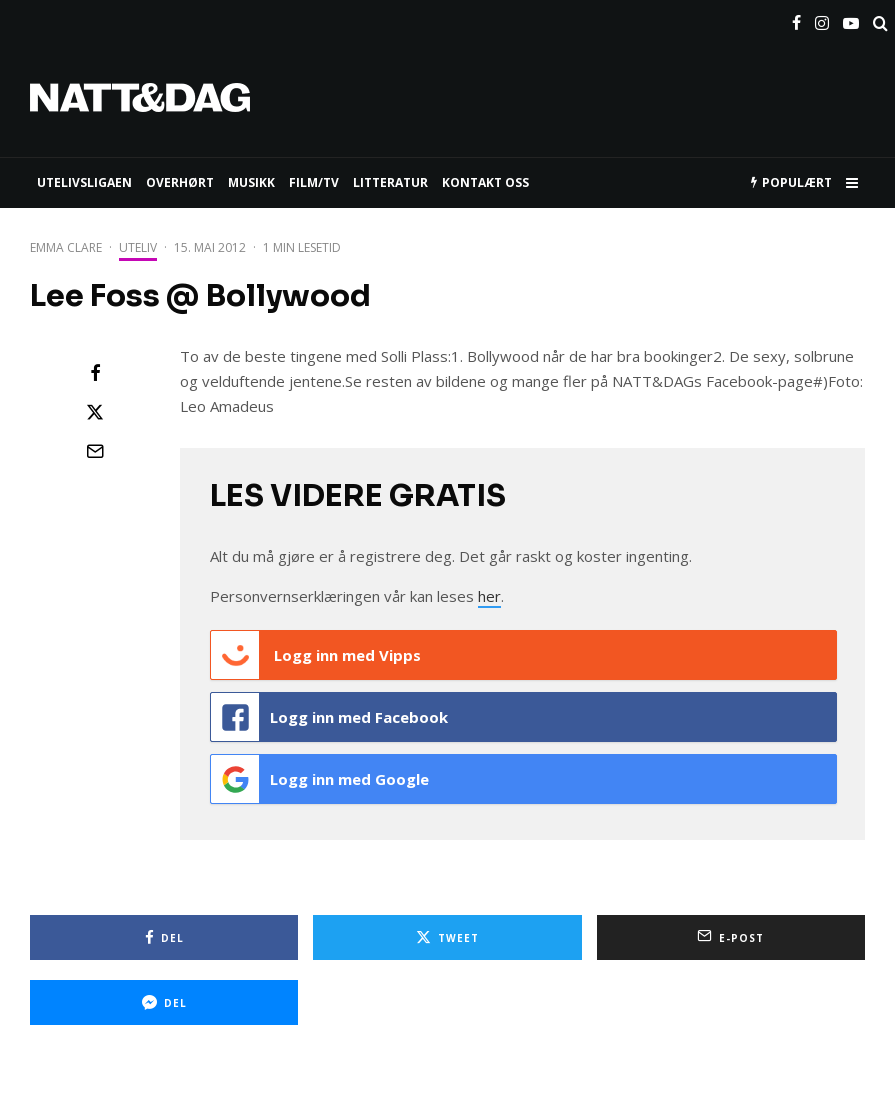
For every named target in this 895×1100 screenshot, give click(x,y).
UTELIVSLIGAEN (84, 182)
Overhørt (180, 182)
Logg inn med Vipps (316, 655)
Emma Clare (66, 247)
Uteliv (138, 247)
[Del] (95, 373)
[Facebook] (796, 19)
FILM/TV (314, 182)
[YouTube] (851, 19)
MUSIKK (251, 182)
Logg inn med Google (320, 779)
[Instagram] (822, 19)
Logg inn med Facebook (329, 717)
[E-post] (95, 451)
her (489, 596)
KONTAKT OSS (485, 182)
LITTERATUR (390, 182)
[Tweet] (95, 412)
